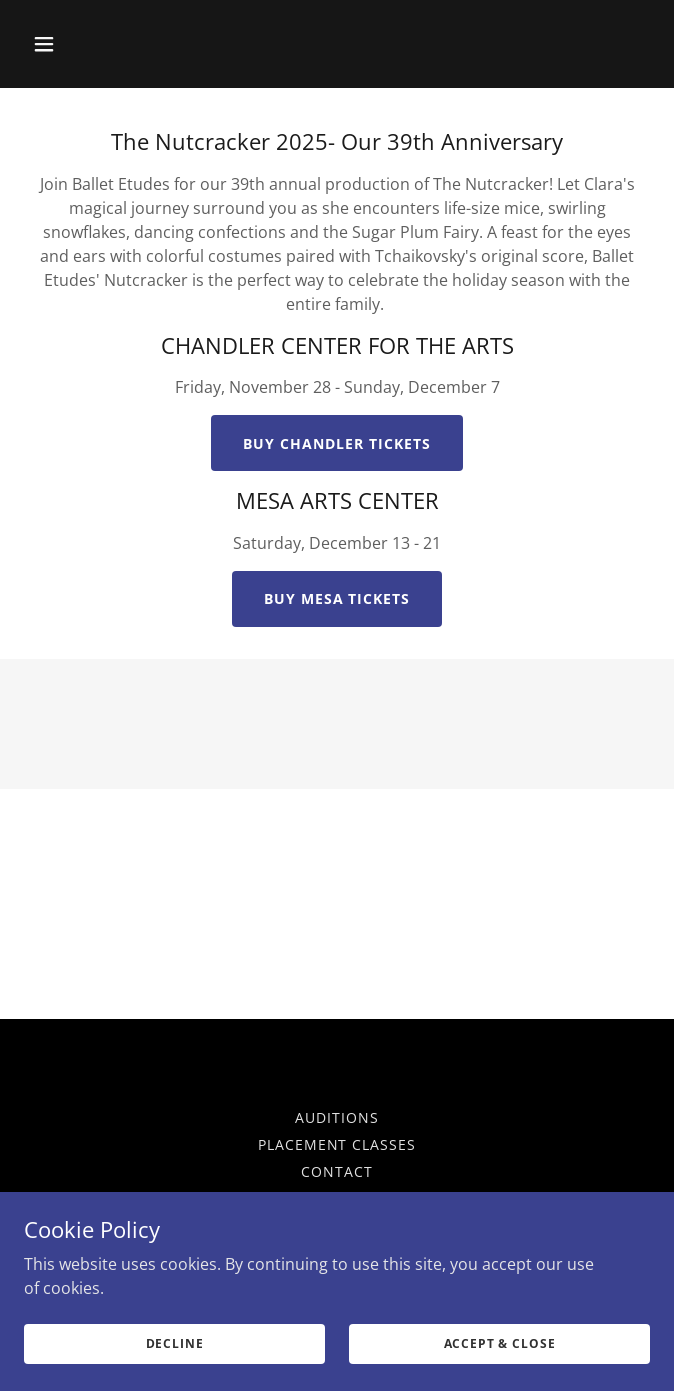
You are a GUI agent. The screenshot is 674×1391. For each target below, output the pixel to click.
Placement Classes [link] (337, 1144)
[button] (71, 44)
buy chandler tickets (337, 443)
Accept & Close (500, 1343)
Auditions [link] (337, 1117)
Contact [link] (337, 1171)
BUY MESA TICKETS (337, 598)
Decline (175, 1343)
